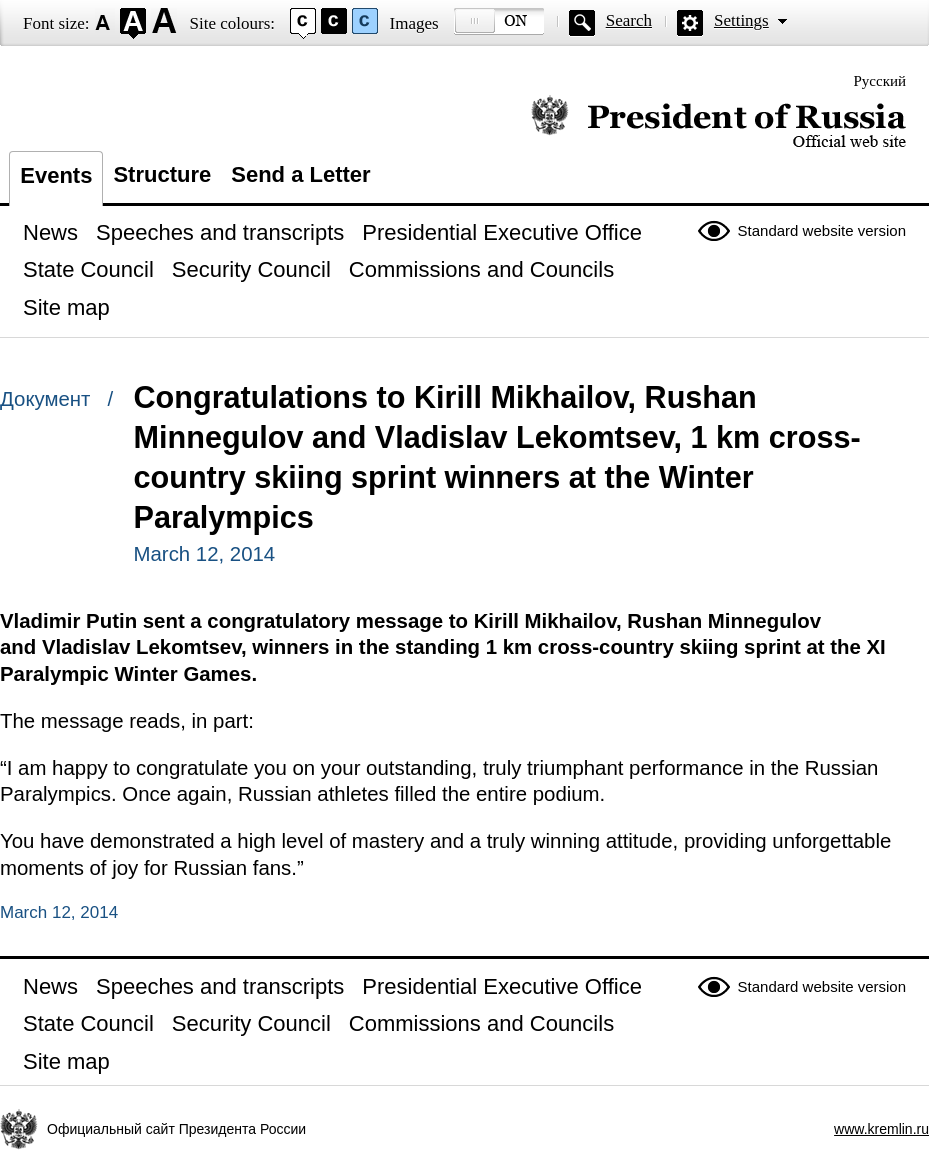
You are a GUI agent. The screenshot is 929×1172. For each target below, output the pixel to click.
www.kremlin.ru (881, 1129)
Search (629, 20)
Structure (162, 174)
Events (56, 175)
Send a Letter (300, 174)
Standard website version (822, 230)
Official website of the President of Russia (718, 122)
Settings (741, 20)
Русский (880, 81)
